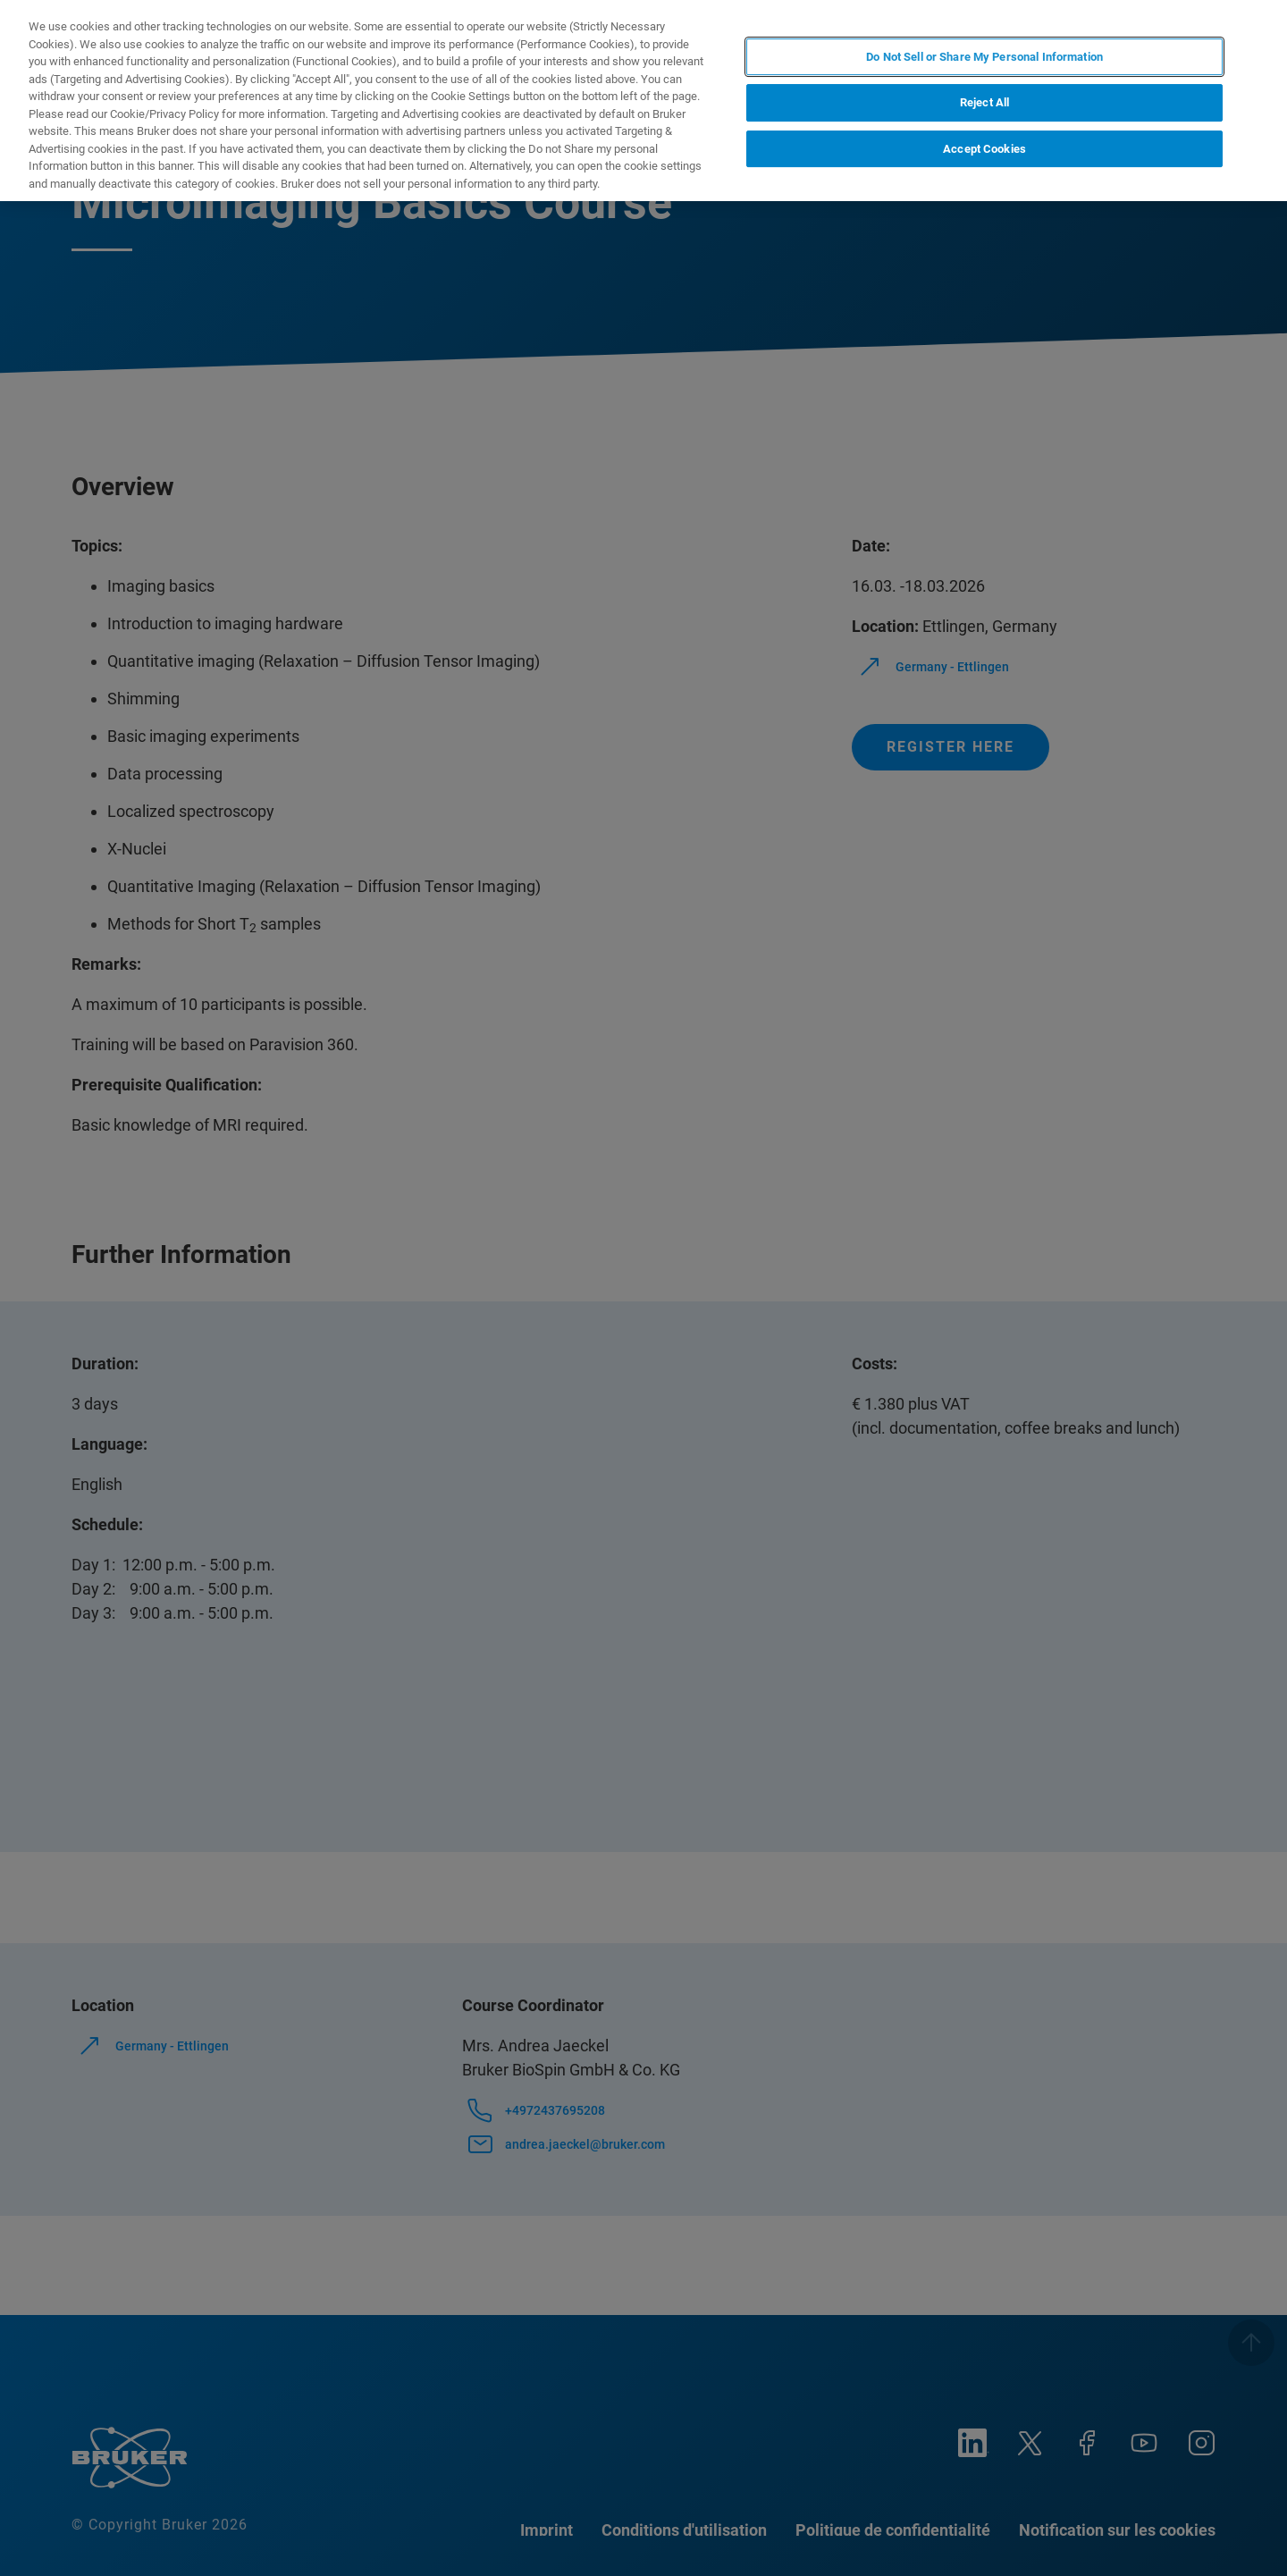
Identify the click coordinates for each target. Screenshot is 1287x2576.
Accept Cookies (984, 149)
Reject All (984, 102)
